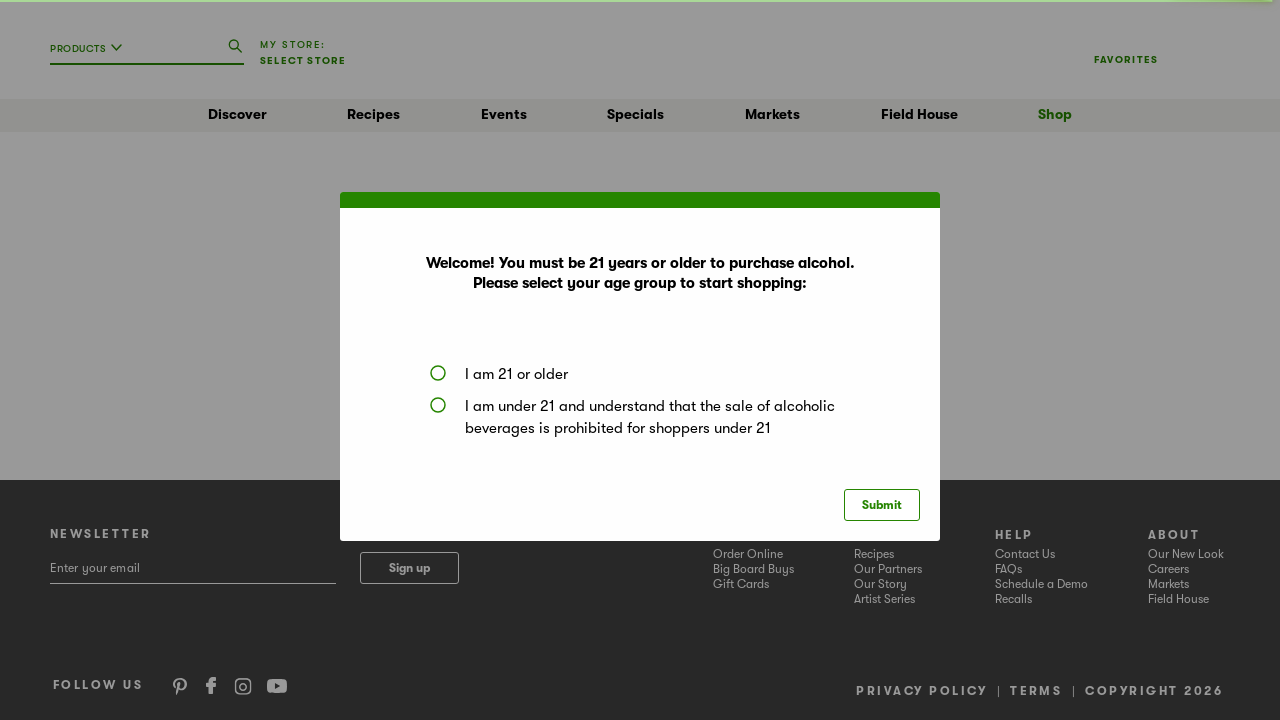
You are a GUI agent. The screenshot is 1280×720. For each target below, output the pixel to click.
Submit (882, 505)
